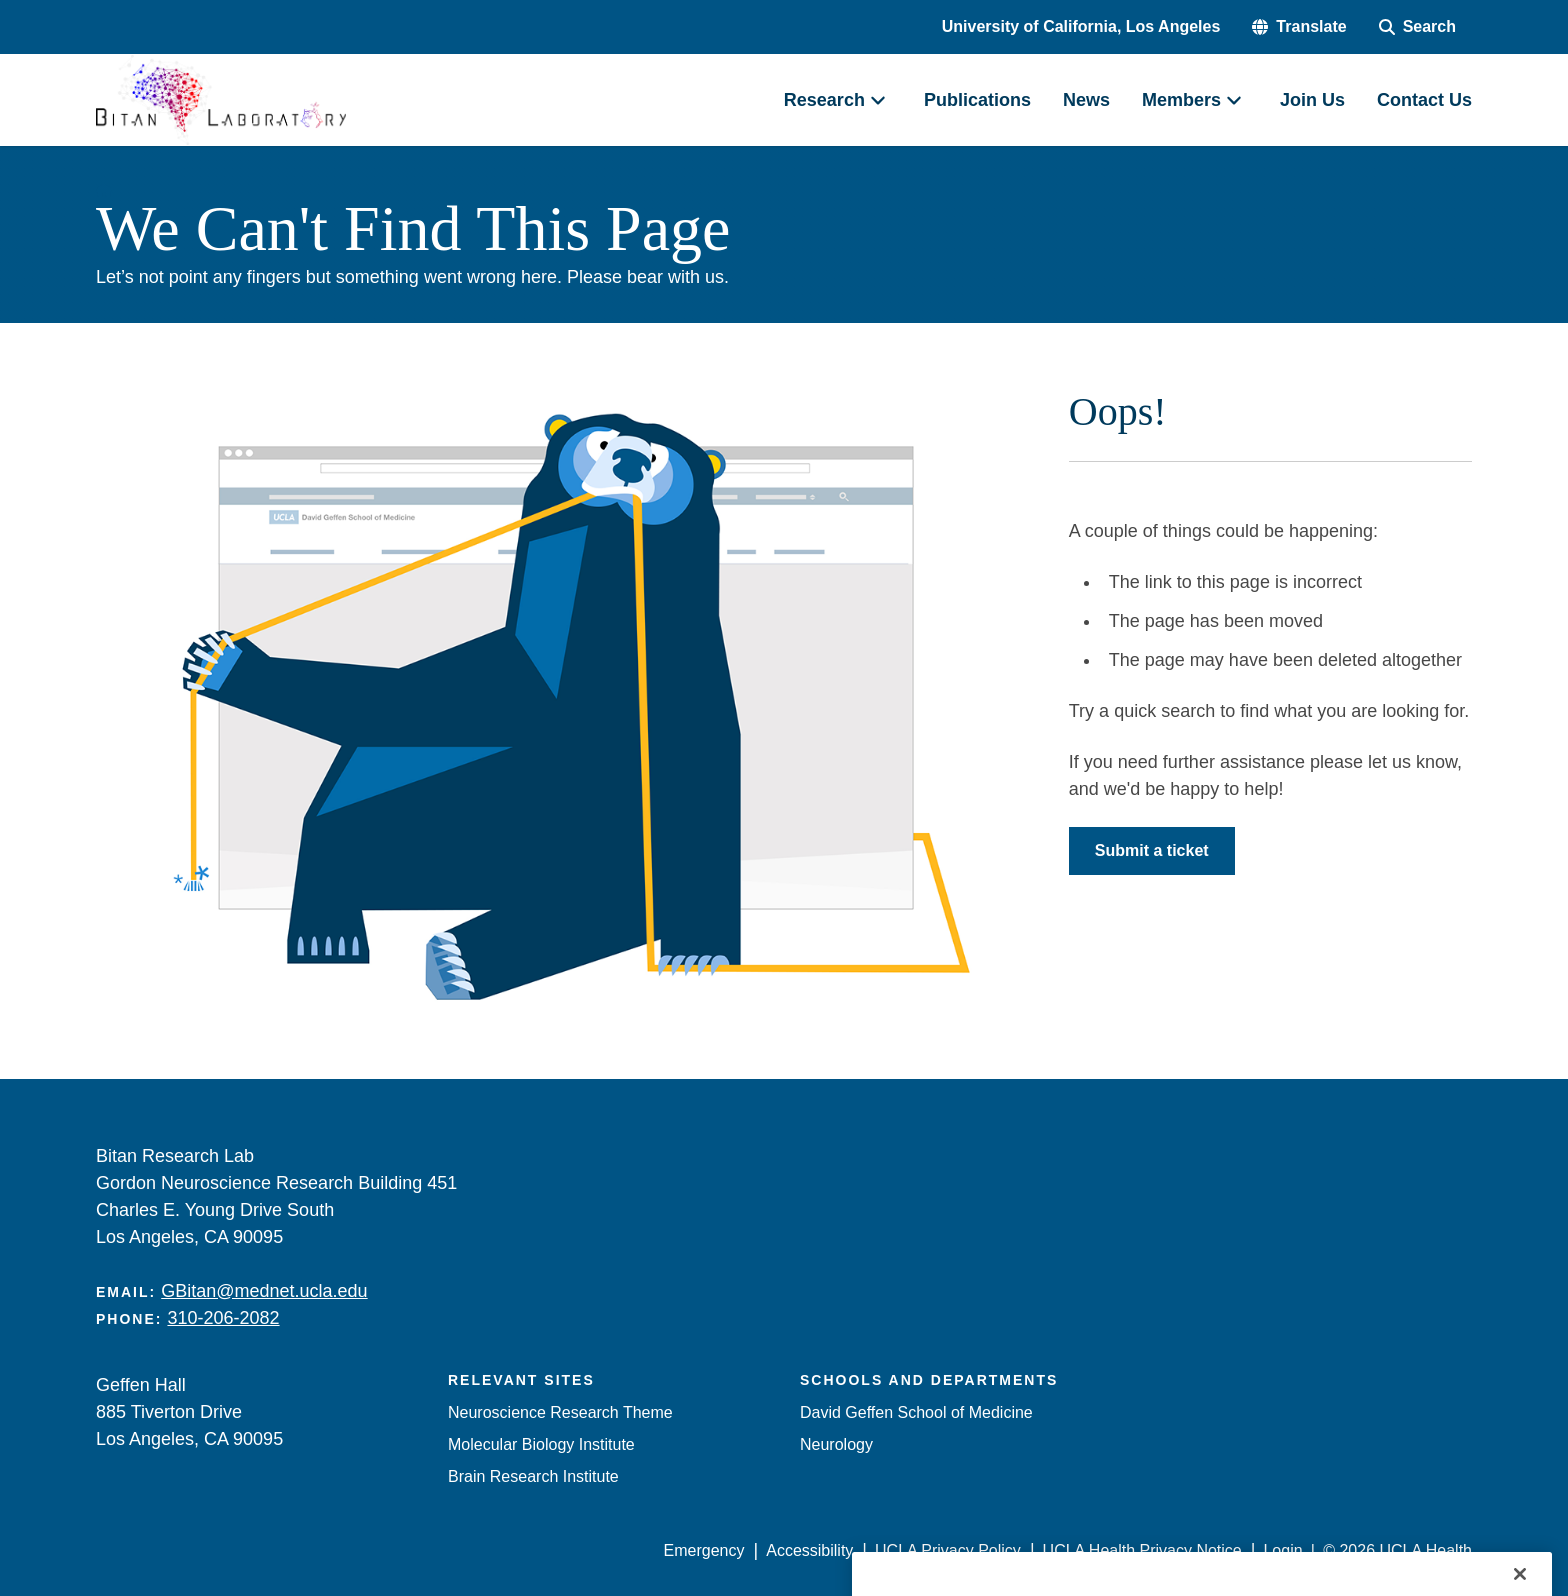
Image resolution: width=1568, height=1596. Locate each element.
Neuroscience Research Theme (560, 1412)
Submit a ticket (1152, 850)
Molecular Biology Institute (541, 1444)
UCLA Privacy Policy (948, 1550)
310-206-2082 (223, 1318)
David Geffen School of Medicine (916, 1412)
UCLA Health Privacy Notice (1142, 1550)
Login (1282, 1550)
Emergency (704, 1550)
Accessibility (809, 1550)
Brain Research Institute (533, 1476)
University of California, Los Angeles (1081, 26)
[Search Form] (1417, 27)
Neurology (836, 1444)
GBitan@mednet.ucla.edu (264, 1291)
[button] (1299, 27)
